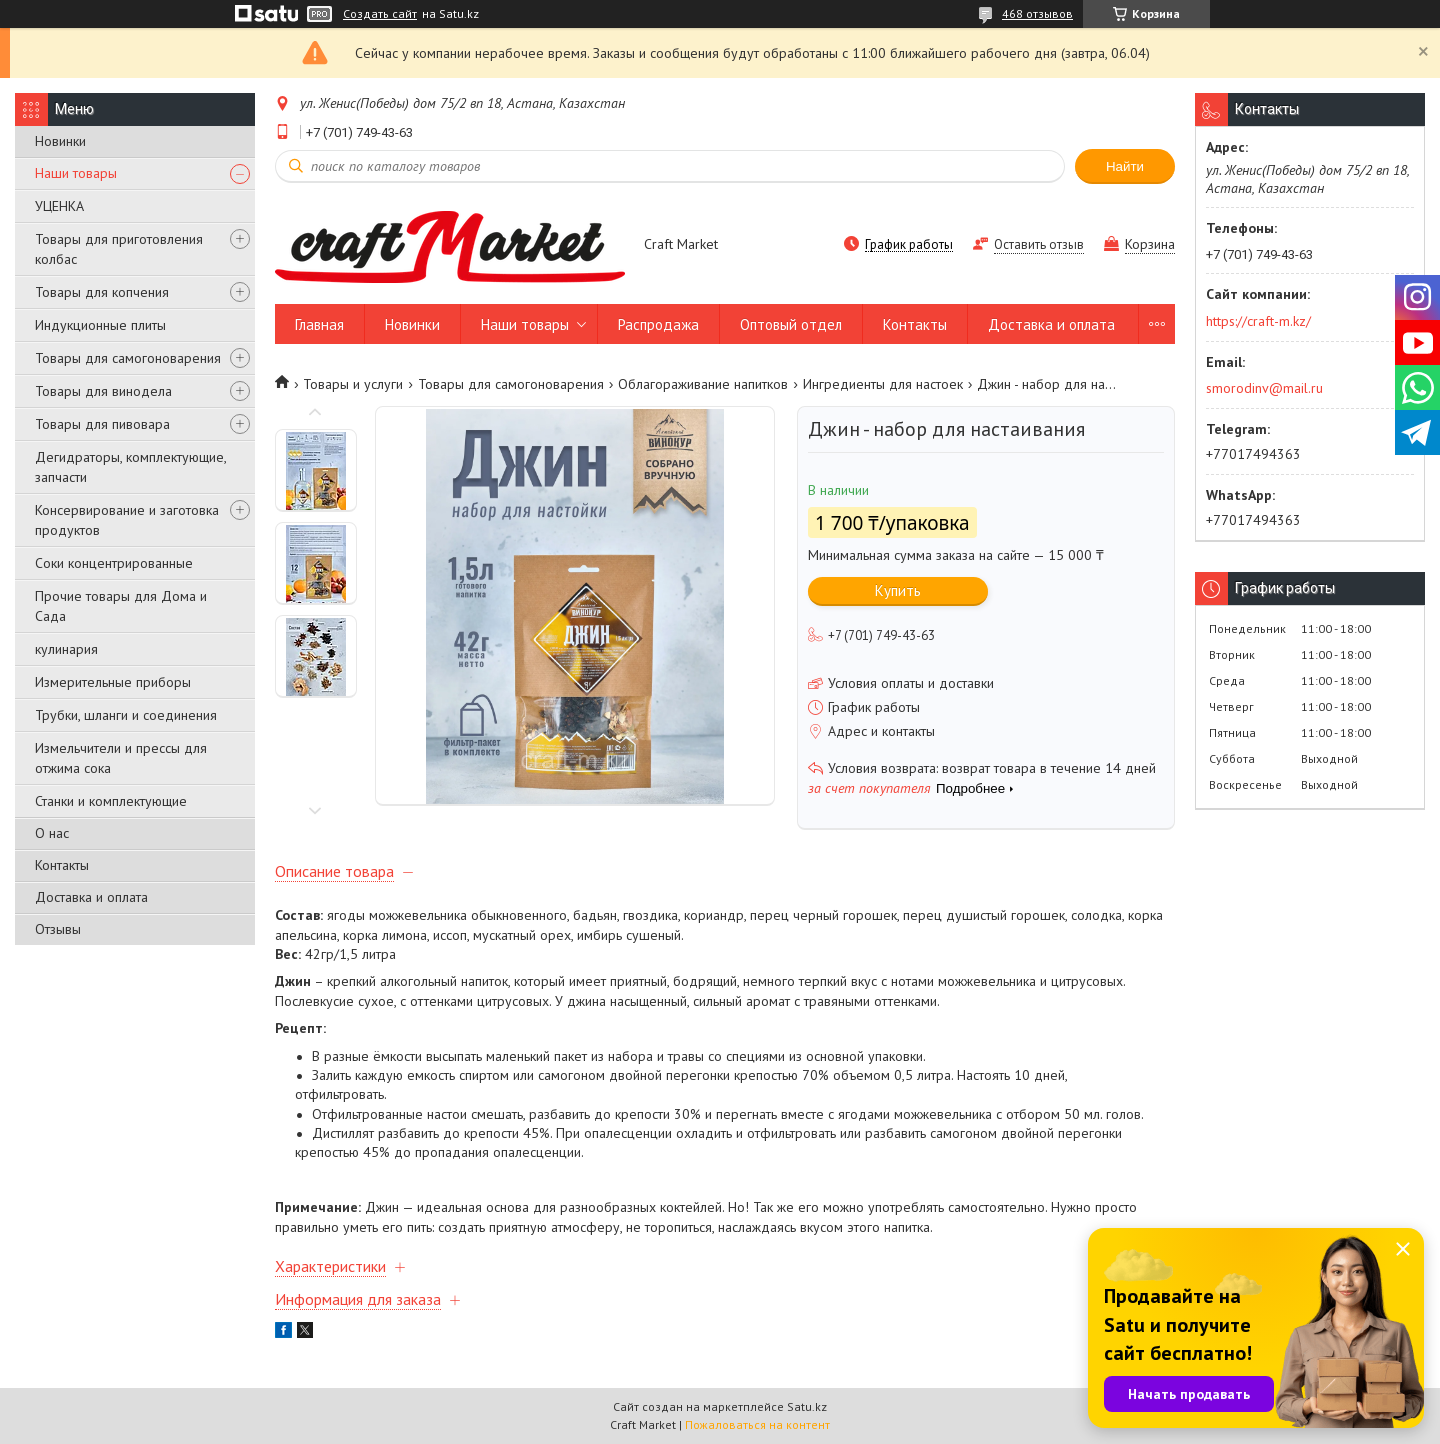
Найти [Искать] (1125, 166)
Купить (898, 590)
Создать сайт (380, 14)
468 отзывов (1037, 13)
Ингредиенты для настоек (883, 384)
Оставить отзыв (1039, 244)
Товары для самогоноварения (128, 358)
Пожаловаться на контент (757, 1424)
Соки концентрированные (114, 563)
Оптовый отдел (791, 324)
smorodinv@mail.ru (1264, 388)
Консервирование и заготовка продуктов (127, 520)
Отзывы (58, 929)
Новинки (60, 141)
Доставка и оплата (91, 897)
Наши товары (76, 173)
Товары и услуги (353, 384)
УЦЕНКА (59, 206)
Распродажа (658, 324)
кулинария (66, 649)
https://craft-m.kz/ (1258, 321)
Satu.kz (807, 1406)
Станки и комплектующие (111, 801)
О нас (52, 833)
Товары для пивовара (102, 424)
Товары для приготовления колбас (119, 249)
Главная (319, 324)
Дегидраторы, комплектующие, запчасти (130, 467)
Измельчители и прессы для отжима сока (121, 758)
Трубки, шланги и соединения (126, 715)
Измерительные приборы (113, 682)
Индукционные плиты (100, 325)
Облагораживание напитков (703, 384)
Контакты (62, 865)
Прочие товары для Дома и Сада (121, 606)
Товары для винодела (103, 391)
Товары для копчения (102, 292)
